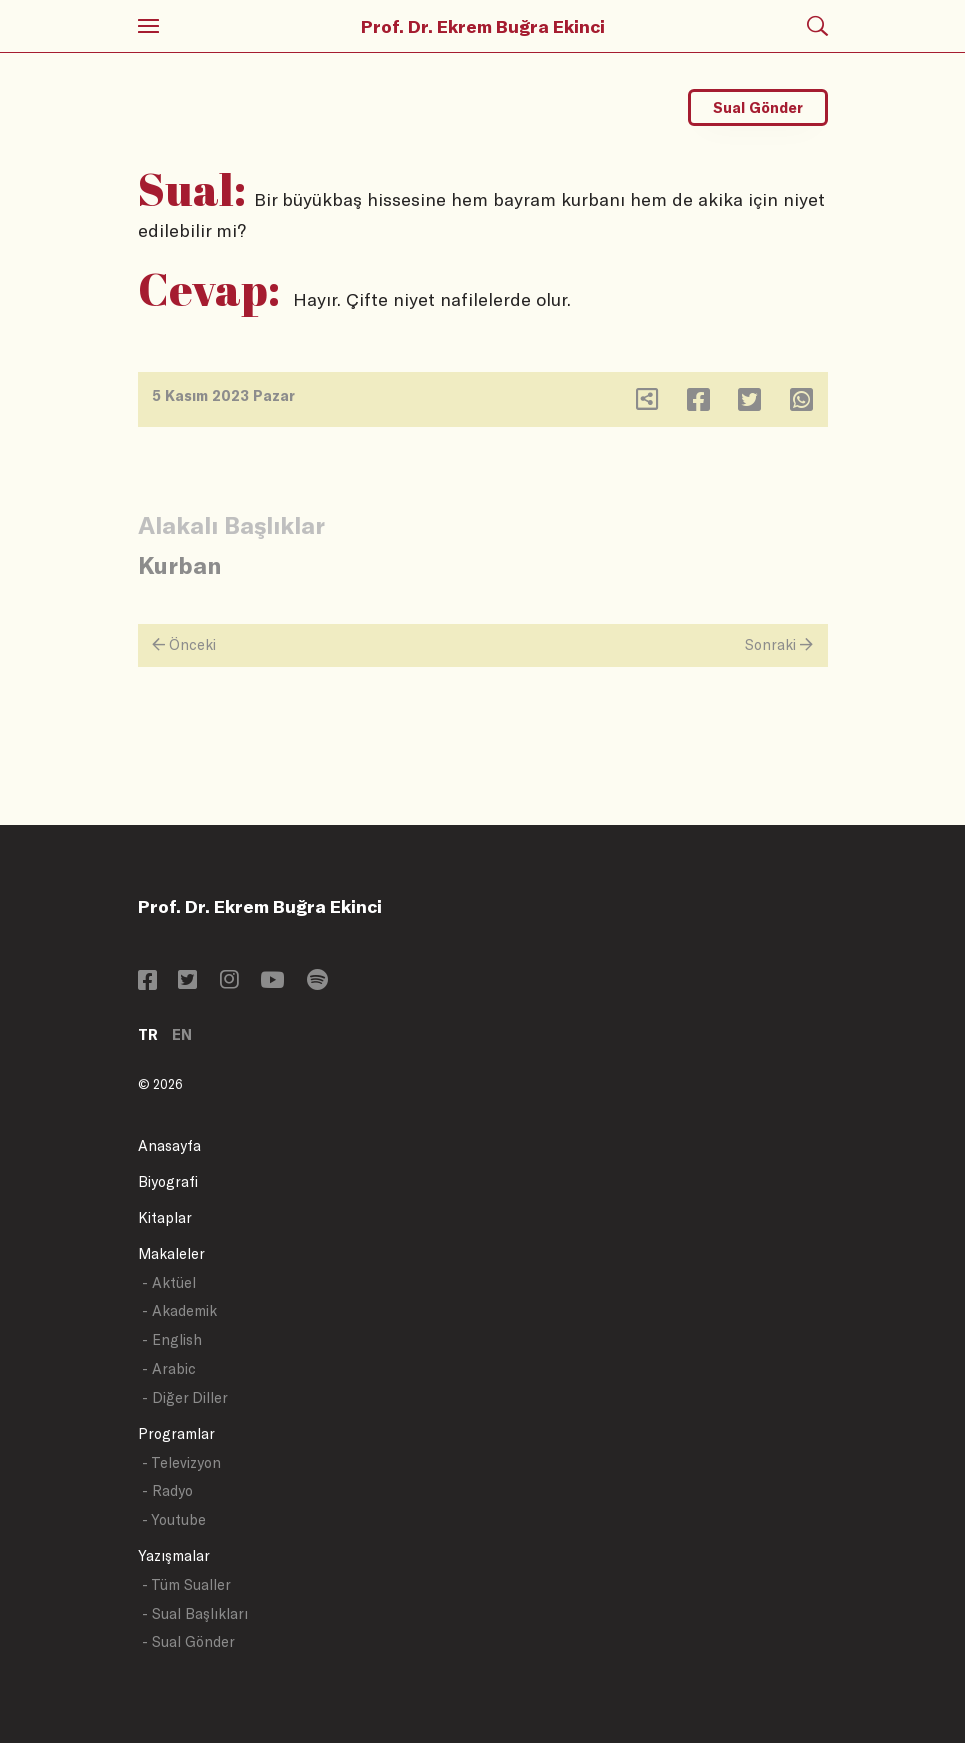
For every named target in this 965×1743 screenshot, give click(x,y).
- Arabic (169, 1368)
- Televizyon (181, 1462)
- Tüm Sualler (186, 1584)
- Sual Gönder (188, 1641)
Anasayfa (169, 1145)
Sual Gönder (758, 107)
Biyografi (168, 1181)
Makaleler (171, 1253)
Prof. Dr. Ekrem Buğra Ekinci (483, 26)
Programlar (176, 1433)
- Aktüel (169, 1282)
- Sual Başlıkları (195, 1613)
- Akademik (179, 1310)
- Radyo (167, 1490)
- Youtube (174, 1519)
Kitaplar (165, 1217)
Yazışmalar (174, 1555)
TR (148, 1034)
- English (172, 1339)
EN (182, 1034)
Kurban (179, 564)
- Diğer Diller (185, 1397)
